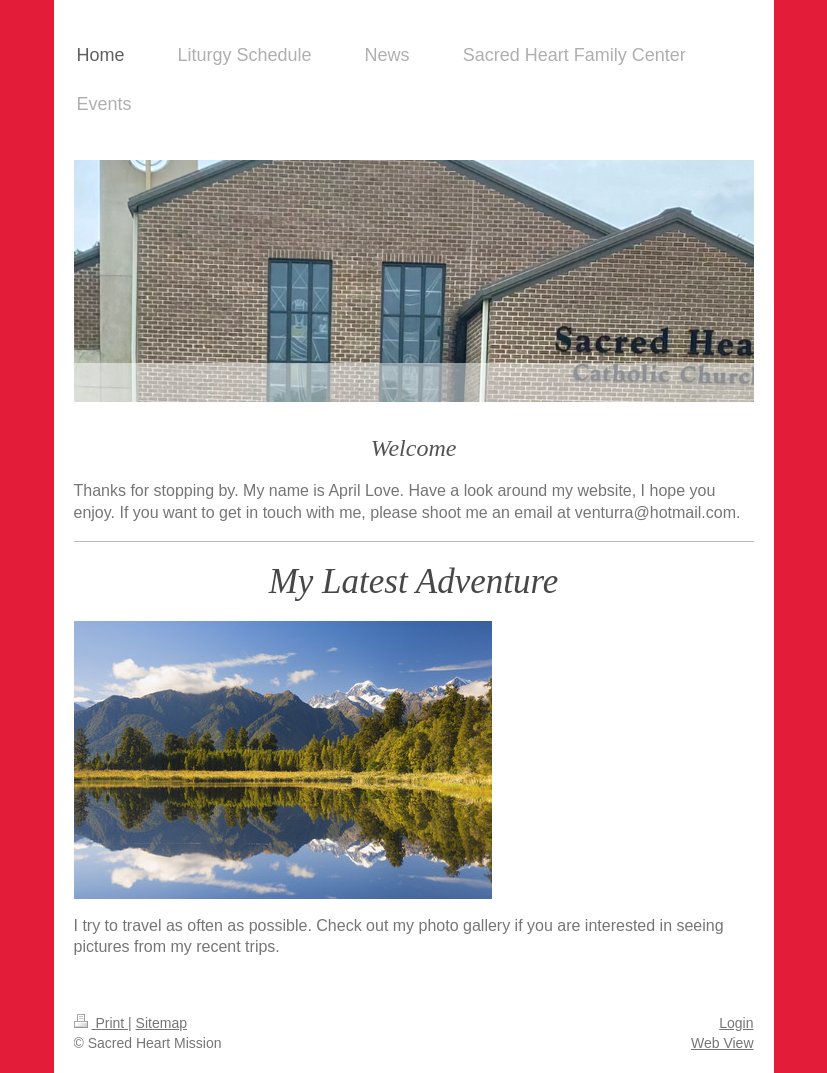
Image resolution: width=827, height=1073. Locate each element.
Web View (722, 1043)
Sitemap (161, 1023)
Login (736, 1023)
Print (101, 1023)
